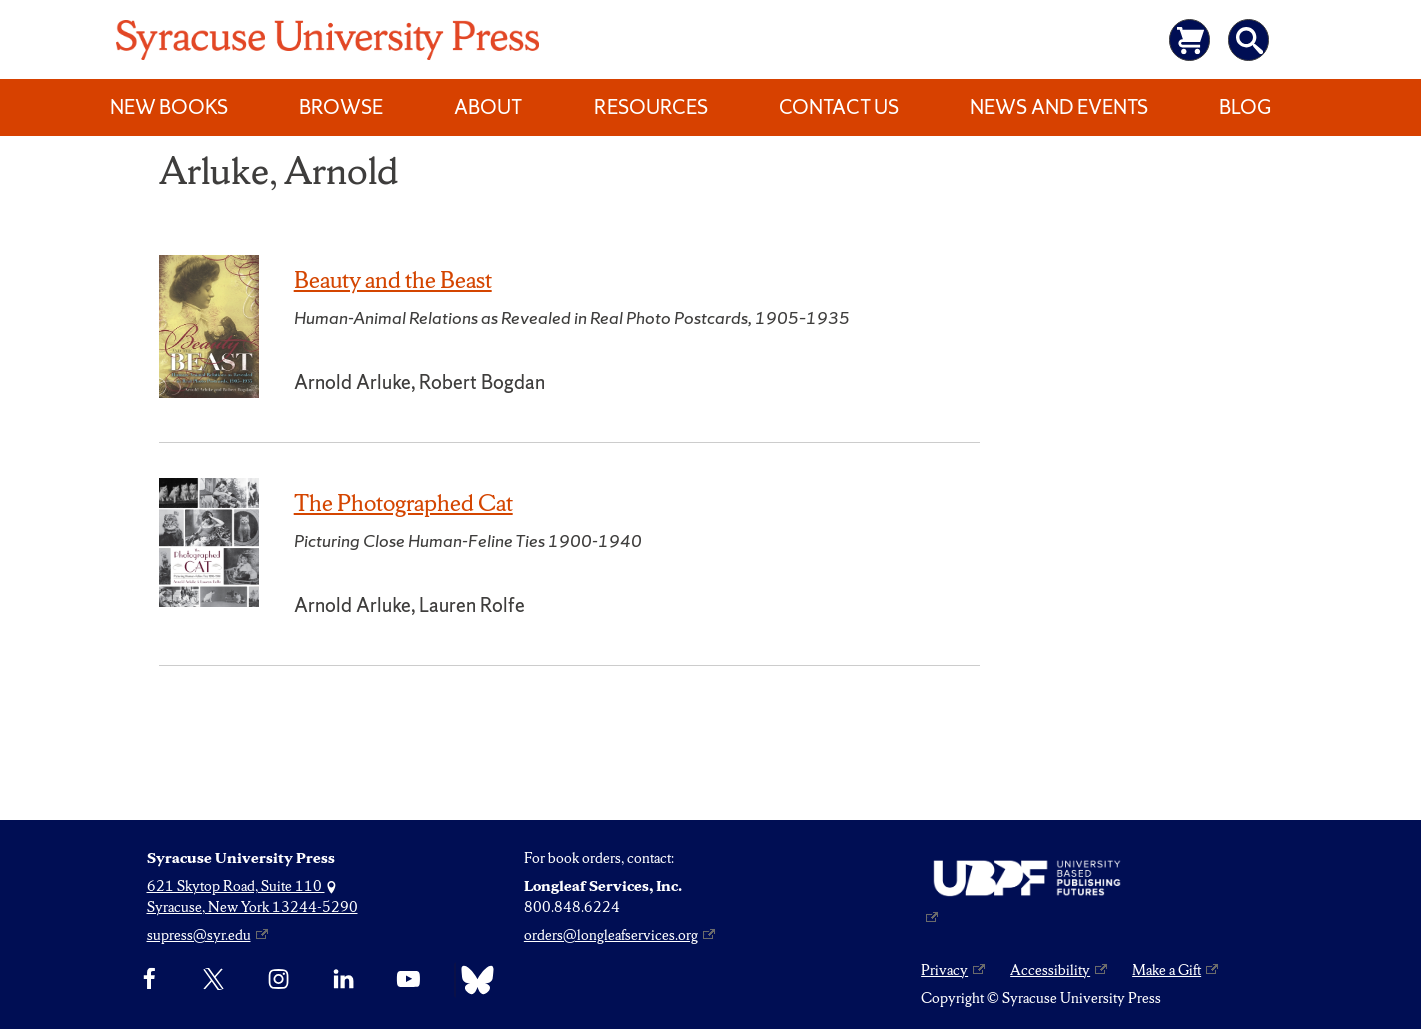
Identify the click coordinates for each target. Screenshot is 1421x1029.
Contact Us (839, 107)
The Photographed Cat (403, 503)
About (488, 107)
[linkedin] (343, 980)
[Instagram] (278, 980)
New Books (169, 107)
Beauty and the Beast (393, 280)
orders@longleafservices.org (611, 935)
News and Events (1059, 107)
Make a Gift (1166, 970)
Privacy (944, 970)
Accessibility (1050, 970)
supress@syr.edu (199, 935)
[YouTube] (408, 980)
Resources (651, 107)
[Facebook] (149, 980)
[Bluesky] (472, 980)
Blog (1245, 107)
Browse (341, 107)
